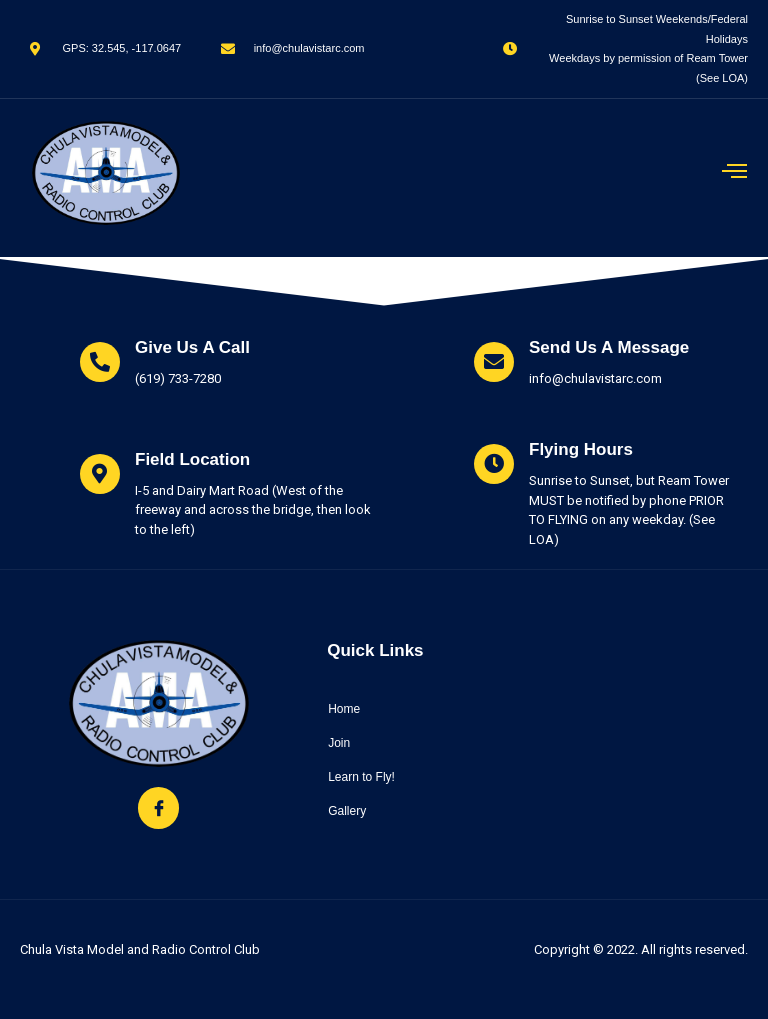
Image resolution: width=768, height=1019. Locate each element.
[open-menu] (735, 173)
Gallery (347, 811)
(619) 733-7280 (178, 378)
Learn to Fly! (361, 777)
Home (344, 709)
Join (339, 743)
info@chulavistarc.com (595, 378)
